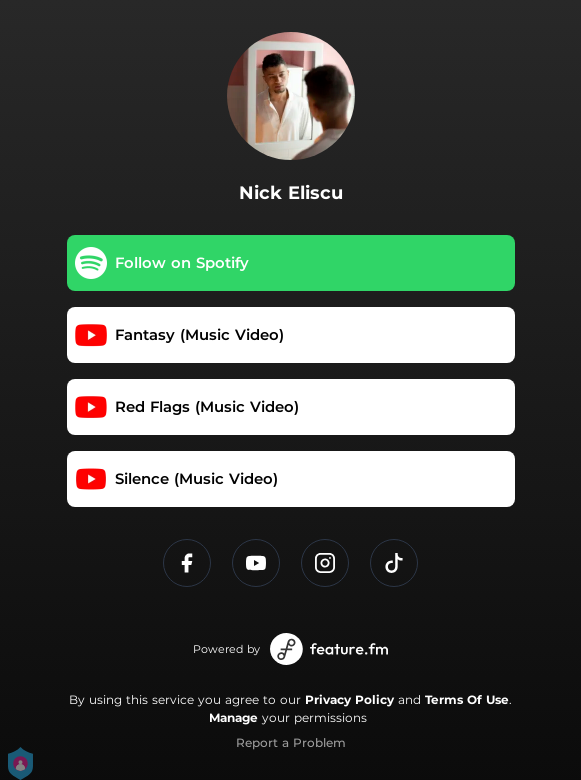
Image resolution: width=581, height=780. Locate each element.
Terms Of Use (467, 699)
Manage (233, 717)
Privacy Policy (349, 699)
